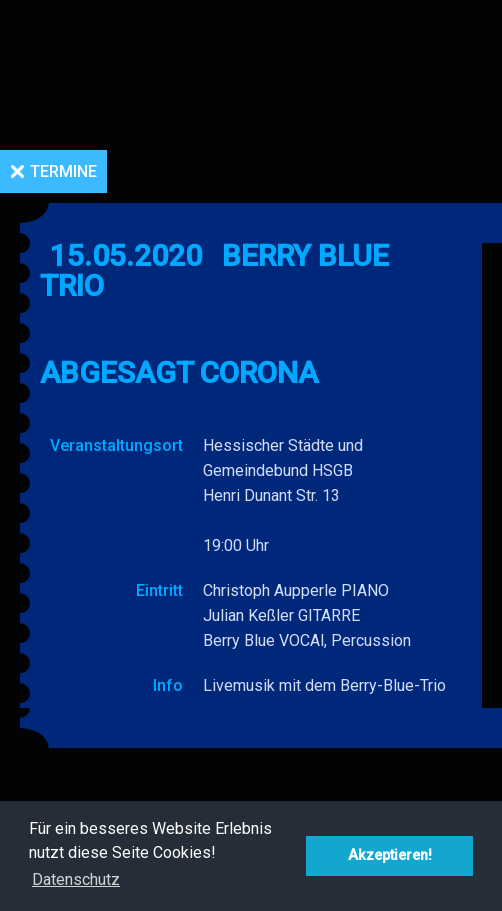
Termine (63, 171)
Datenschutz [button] (76, 879)
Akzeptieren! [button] (390, 855)
